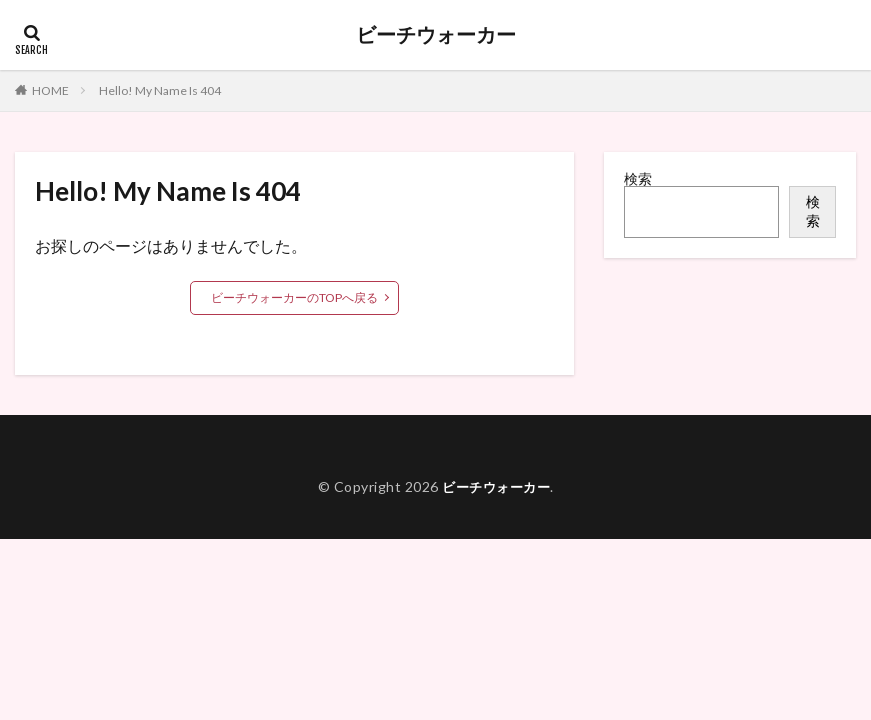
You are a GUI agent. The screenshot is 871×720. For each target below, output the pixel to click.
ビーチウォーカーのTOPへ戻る (294, 297)
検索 (638, 178)
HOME (50, 90)
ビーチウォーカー (436, 35)
